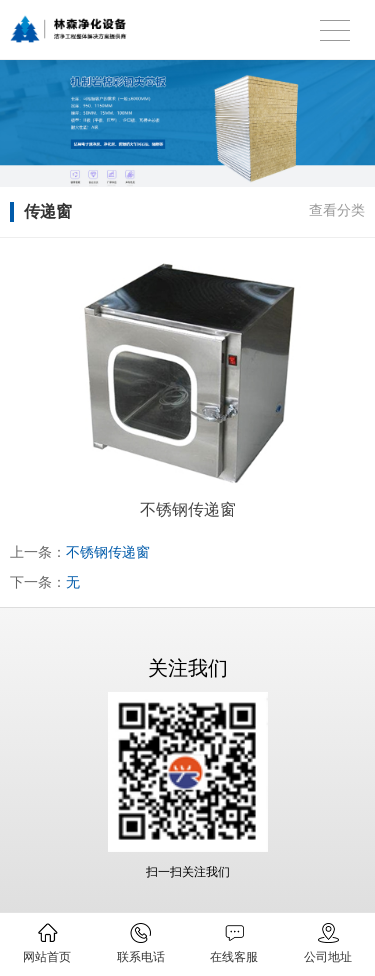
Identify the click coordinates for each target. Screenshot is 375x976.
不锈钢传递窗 (108, 552)
